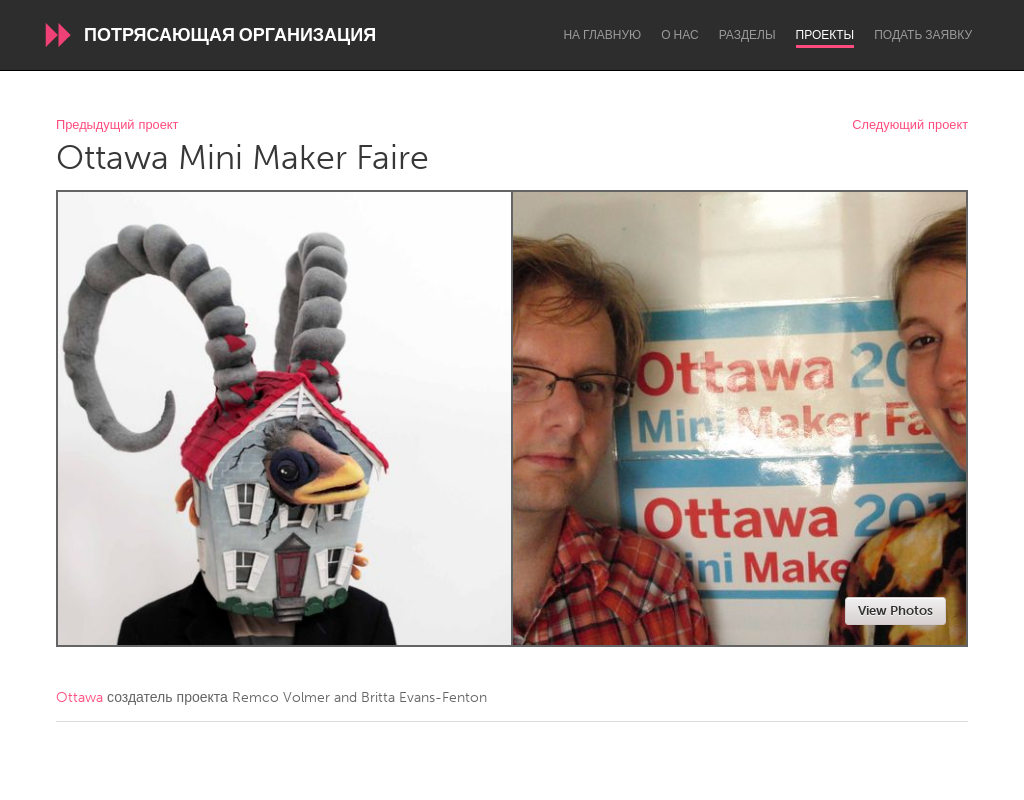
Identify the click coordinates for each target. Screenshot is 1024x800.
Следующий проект (910, 125)
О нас (679, 35)
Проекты (825, 35)
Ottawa (79, 697)
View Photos (895, 610)
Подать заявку (923, 35)
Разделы (747, 35)
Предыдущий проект (117, 125)
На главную (602, 35)
